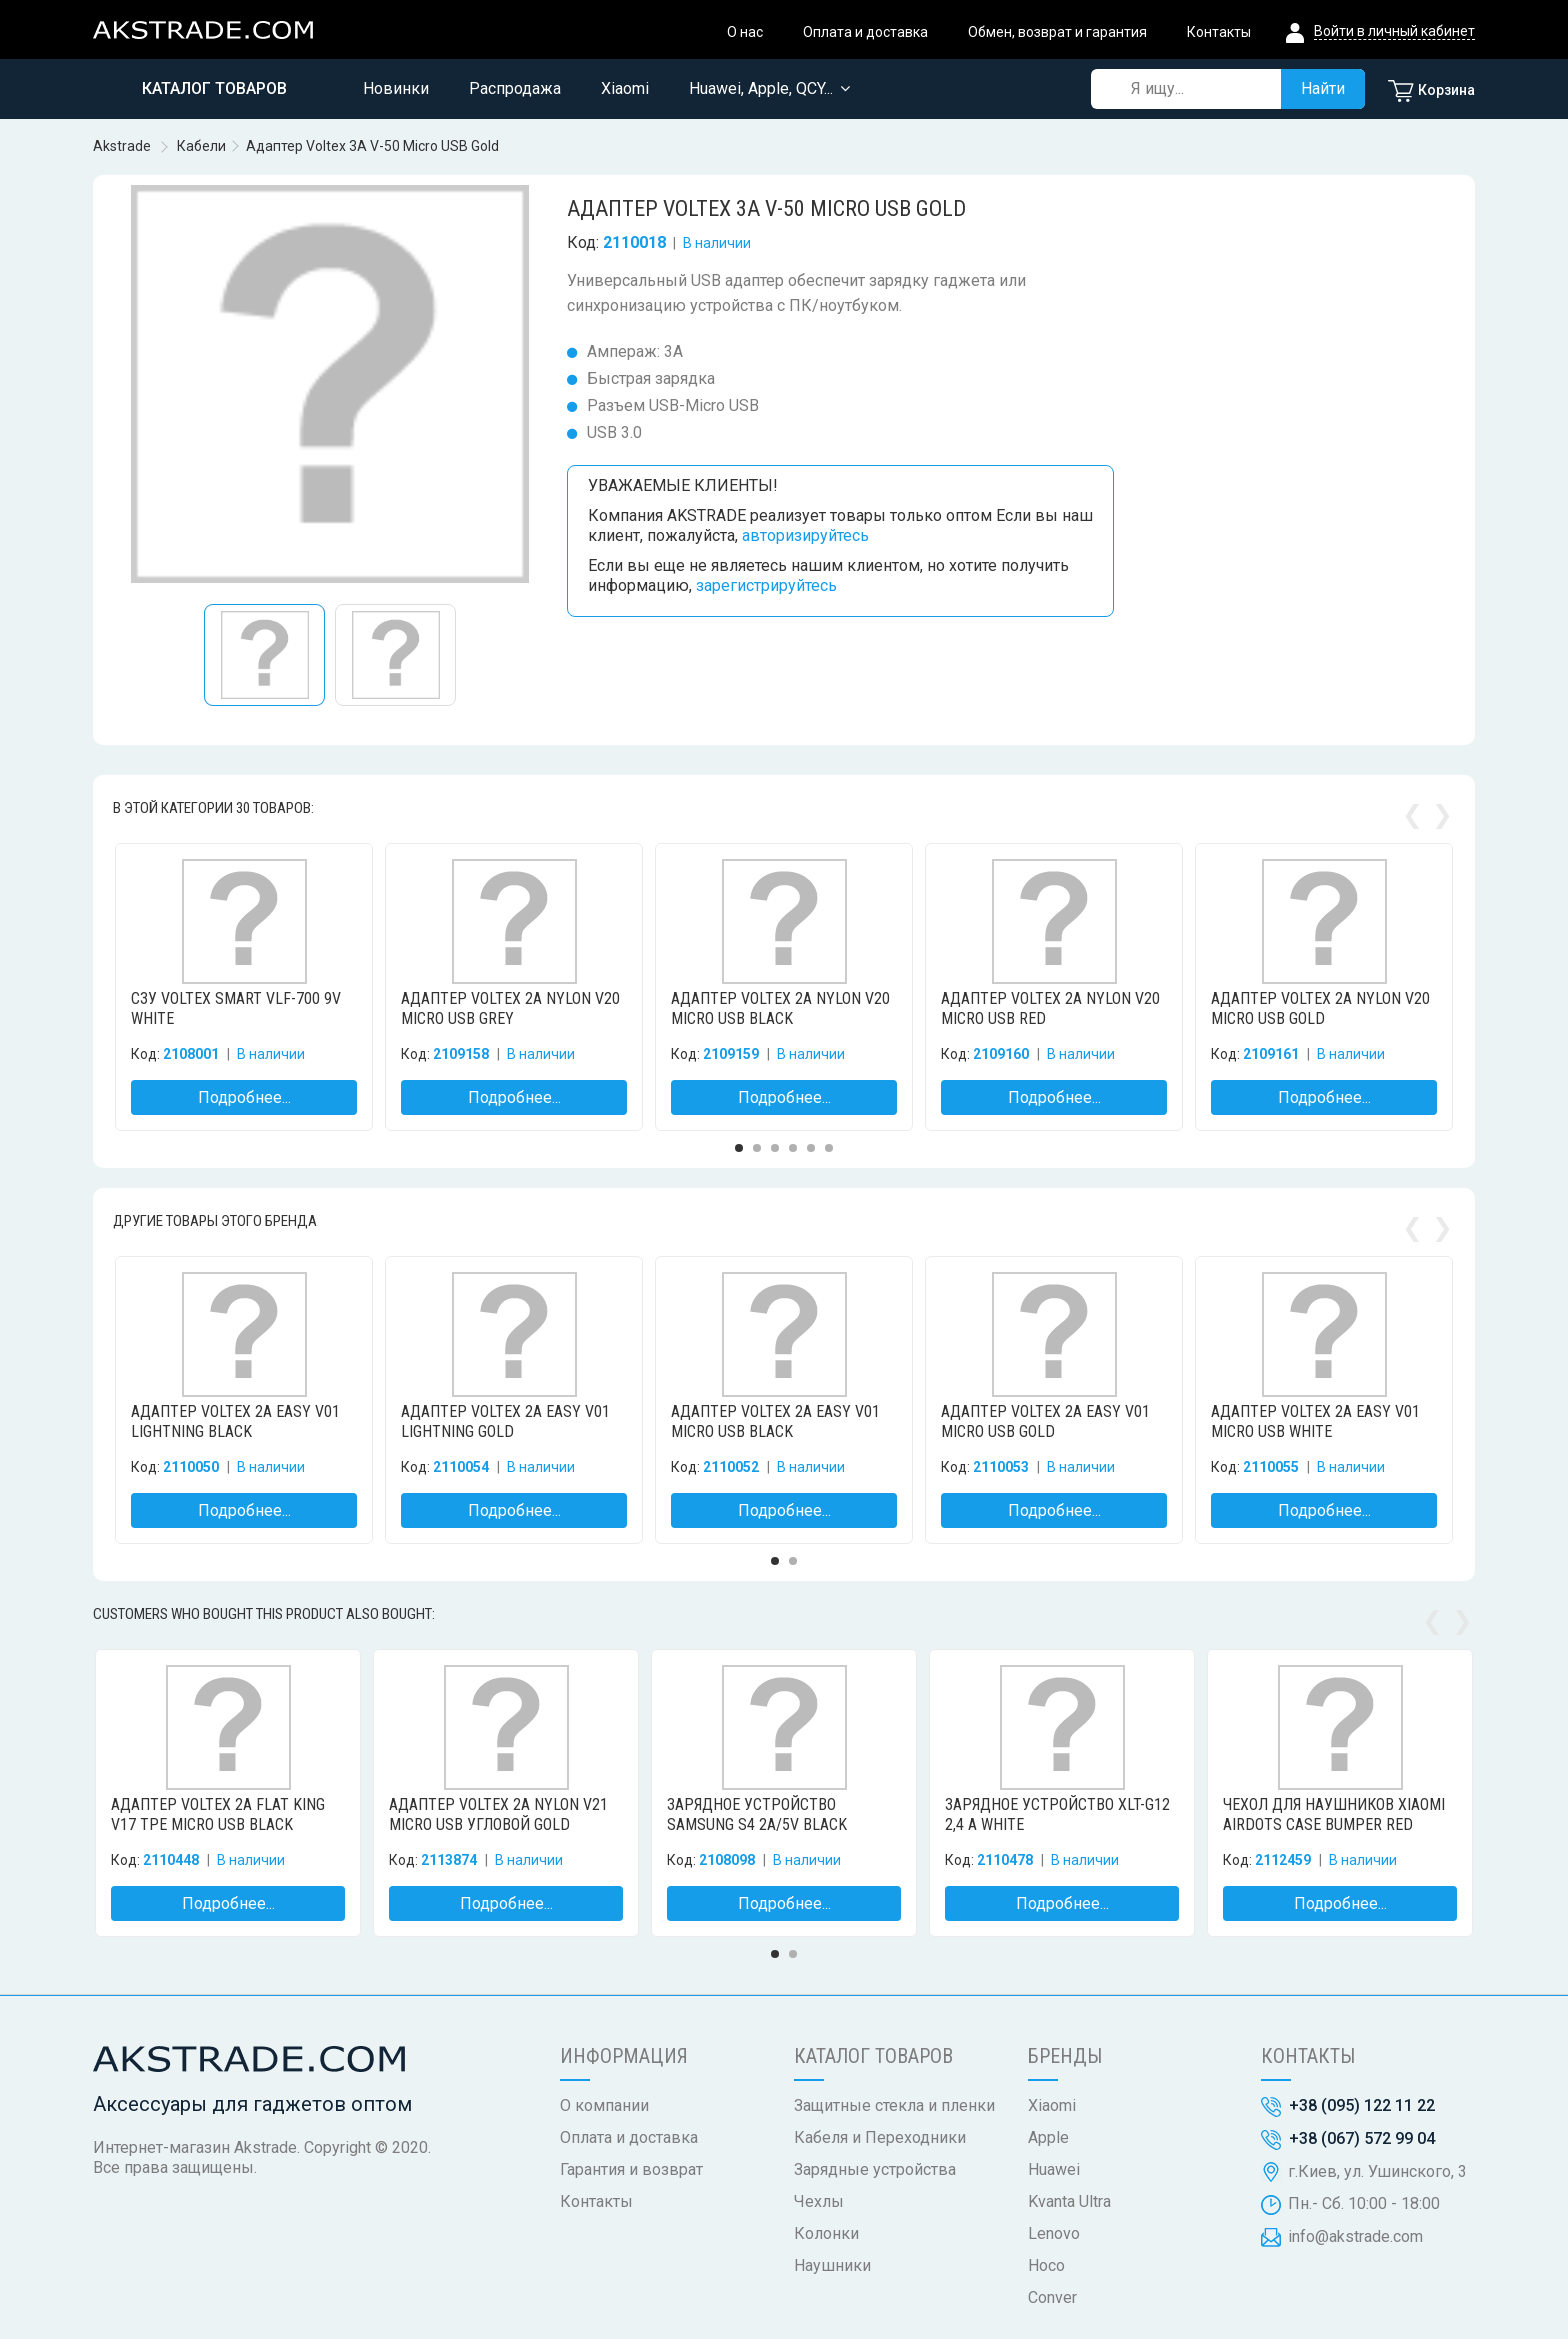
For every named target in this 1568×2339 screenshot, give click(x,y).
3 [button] (775, 1148)
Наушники (832, 2265)
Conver (1052, 2297)
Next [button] (1442, 807)
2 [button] (757, 1148)
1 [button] (739, 1148)
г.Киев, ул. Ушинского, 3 (1377, 2171)
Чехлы (819, 2201)
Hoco (1046, 2265)
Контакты (1219, 32)
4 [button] (793, 1148)
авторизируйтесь (805, 535)
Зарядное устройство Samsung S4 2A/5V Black (757, 1814)
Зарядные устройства (875, 2169)
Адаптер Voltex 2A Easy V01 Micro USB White (1315, 1421)
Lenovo (1054, 2233)
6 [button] (829, 1148)
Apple (1048, 2137)
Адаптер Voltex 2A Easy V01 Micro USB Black (775, 1421)
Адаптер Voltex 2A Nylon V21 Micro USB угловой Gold (498, 1814)
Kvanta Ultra (1069, 2201)
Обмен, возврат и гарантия (1057, 32)
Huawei (1054, 2169)
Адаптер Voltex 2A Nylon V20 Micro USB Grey (510, 1008)
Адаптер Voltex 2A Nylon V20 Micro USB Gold (1320, 1008)
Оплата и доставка (865, 32)
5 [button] (811, 1148)
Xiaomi (1052, 2105)
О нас (745, 32)
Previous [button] (1412, 807)
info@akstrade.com (1355, 2236)
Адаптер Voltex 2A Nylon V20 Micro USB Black (780, 1008)
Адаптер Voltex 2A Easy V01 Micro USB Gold (1045, 1421)
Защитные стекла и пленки (894, 2105)
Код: (583, 242)
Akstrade (122, 146)
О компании (604, 2105)
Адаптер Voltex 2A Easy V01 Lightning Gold (505, 1421)
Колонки (826, 2233)
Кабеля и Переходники (880, 2137)
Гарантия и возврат (631, 2169)
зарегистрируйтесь (766, 585)
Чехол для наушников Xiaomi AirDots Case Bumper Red (1334, 1814)
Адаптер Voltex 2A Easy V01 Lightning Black (235, 1421)
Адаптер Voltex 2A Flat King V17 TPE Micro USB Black (218, 1814)
